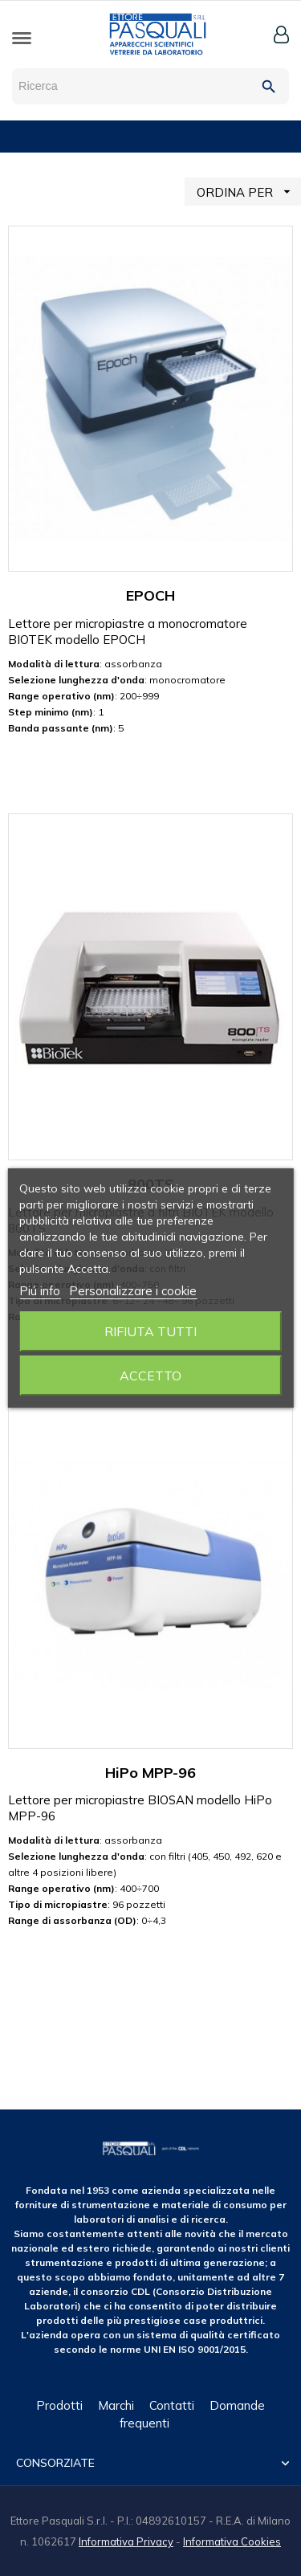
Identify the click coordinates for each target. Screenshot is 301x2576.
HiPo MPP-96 (150, 1772)
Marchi (116, 2405)
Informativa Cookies (232, 2541)
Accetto (150, 1375)
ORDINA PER (249, 191)
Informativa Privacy (126, 2541)
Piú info (39, 1290)
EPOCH (150, 595)
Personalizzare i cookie (133, 1290)
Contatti (171, 2405)
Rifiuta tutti (150, 1331)
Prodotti (59, 2405)
